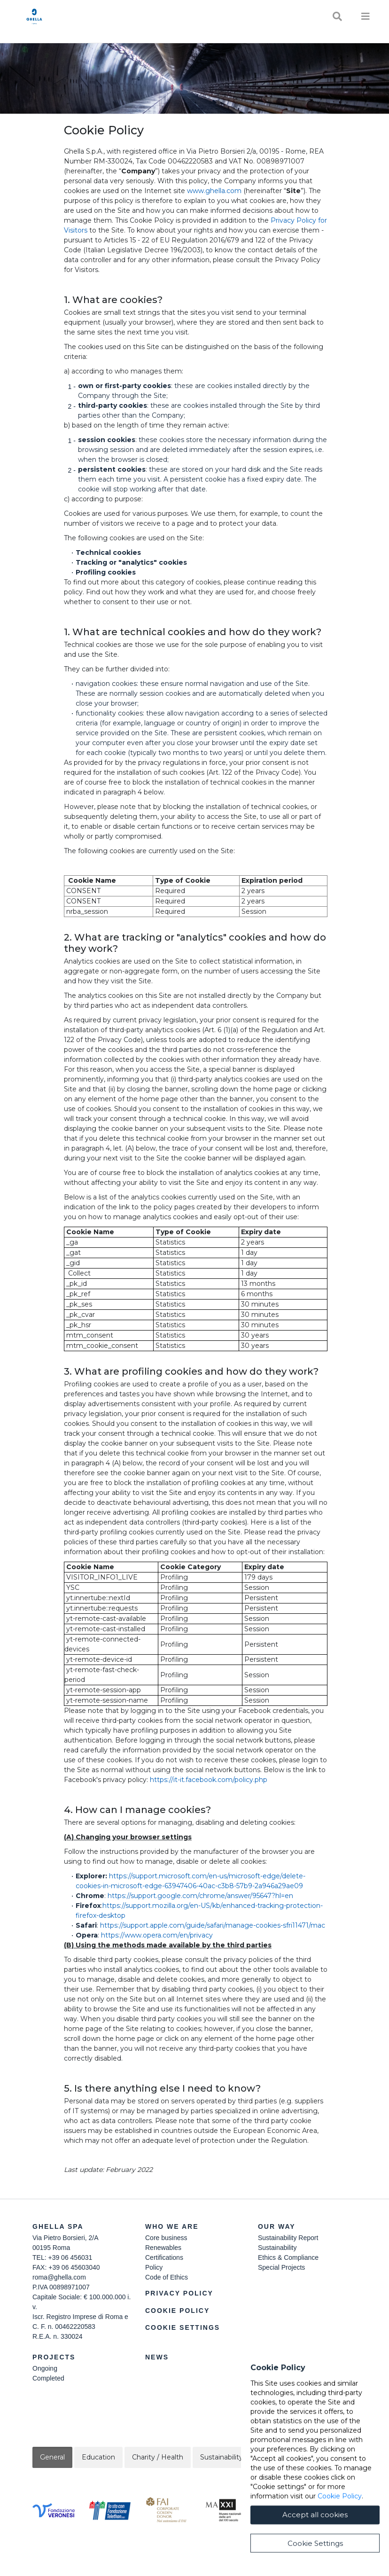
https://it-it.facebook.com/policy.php (208, 1779)
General (52, 2457)
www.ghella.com (214, 191)
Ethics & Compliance (288, 2257)
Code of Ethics (166, 2277)
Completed (48, 2378)
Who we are (172, 2226)
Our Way (277, 2226)
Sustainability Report (288, 2237)
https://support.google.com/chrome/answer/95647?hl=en (200, 1895)
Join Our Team (279, 2368)
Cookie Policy (177, 2310)
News (157, 2357)
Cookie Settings (182, 2327)
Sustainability (277, 2247)
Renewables (163, 2247)
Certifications (164, 2257)
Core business (166, 2237)
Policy (154, 2267)
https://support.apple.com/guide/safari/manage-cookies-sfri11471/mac (212, 1925)
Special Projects (281, 2267)
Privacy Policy (179, 2293)
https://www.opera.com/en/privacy (157, 1935)
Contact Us (284, 2357)
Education (98, 2457)
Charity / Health (157, 2457)
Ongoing (44, 2368)
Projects (53, 2357)
